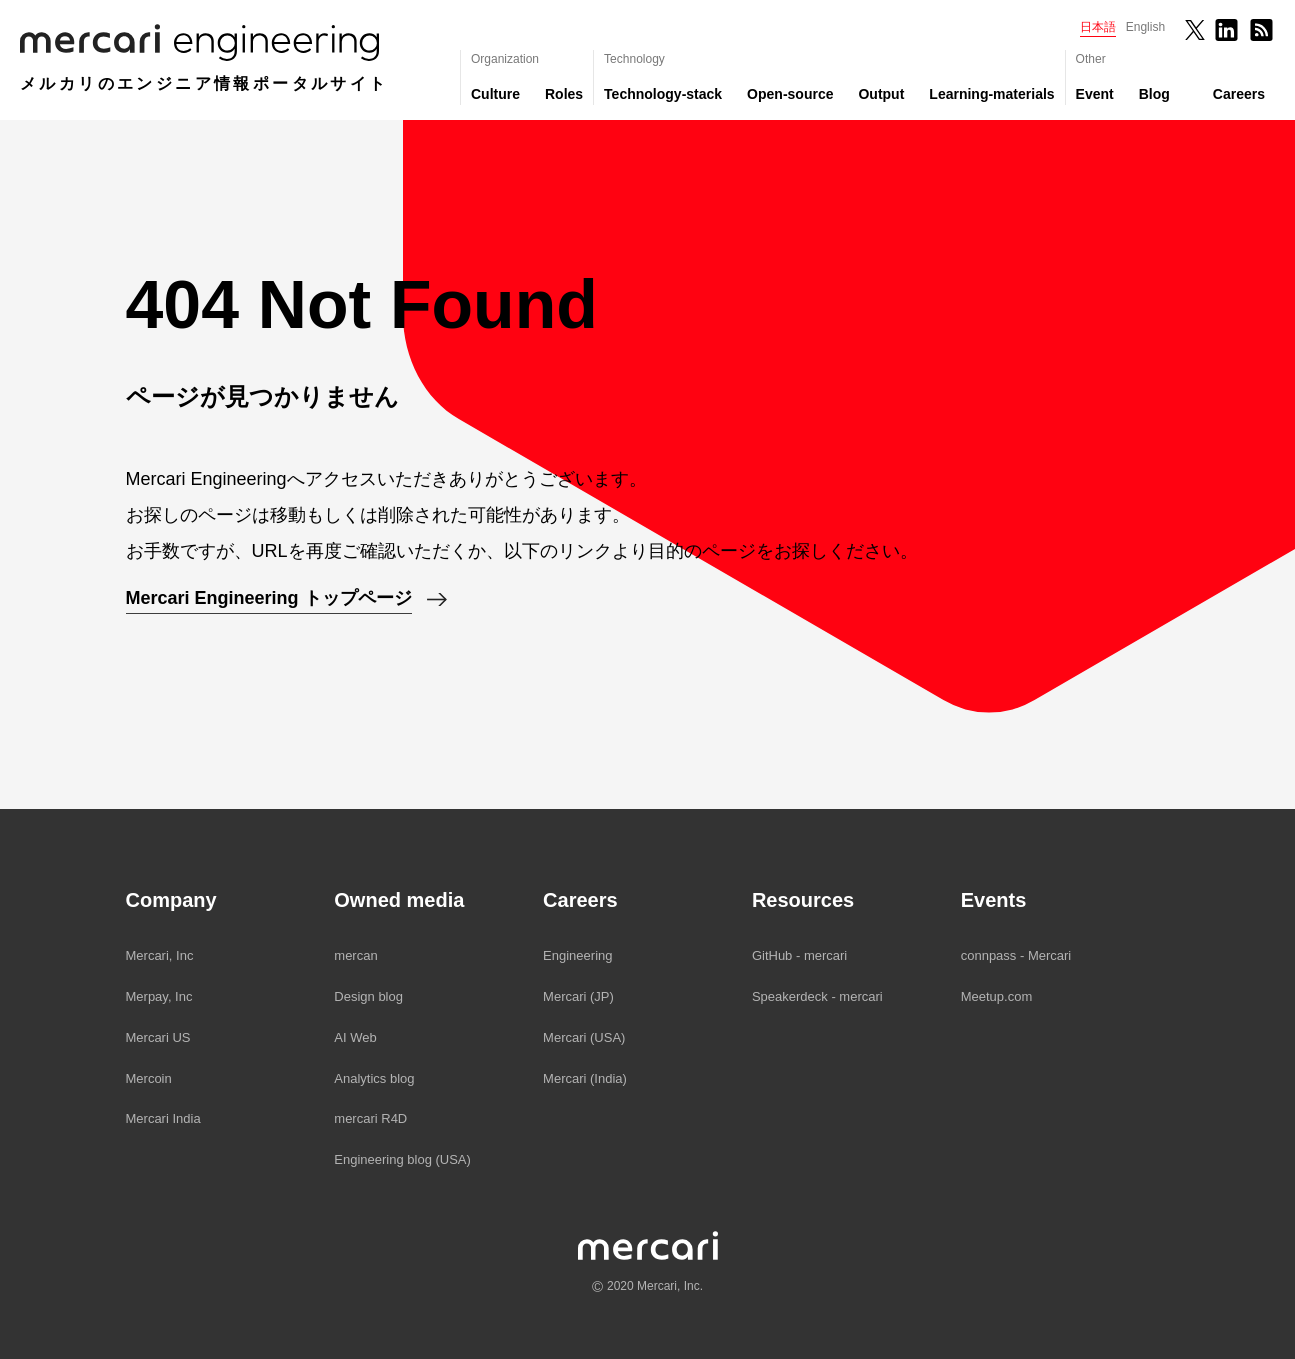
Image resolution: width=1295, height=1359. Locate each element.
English (1145, 27)
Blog (1154, 94)
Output (881, 94)
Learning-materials (991, 94)
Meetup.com (997, 996)
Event (1095, 94)
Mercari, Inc (160, 955)
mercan (355, 955)
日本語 (1098, 27)
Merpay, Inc (159, 996)
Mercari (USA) (584, 1037)
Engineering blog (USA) (402, 1159)
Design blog (368, 996)
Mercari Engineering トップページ (269, 598)
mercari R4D (370, 1118)
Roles (564, 94)
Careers (1239, 94)
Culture (495, 94)
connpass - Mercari (1016, 955)
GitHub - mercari (799, 955)
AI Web (355, 1037)
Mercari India (163, 1118)
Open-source (790, 94)
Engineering (577, 955)
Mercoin (149, 1078)
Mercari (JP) (578, 996)
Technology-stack (663, 94)
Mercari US (158, 1037)
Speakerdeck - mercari (817, 996)
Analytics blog (374, 1078)
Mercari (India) (585, 1078)
